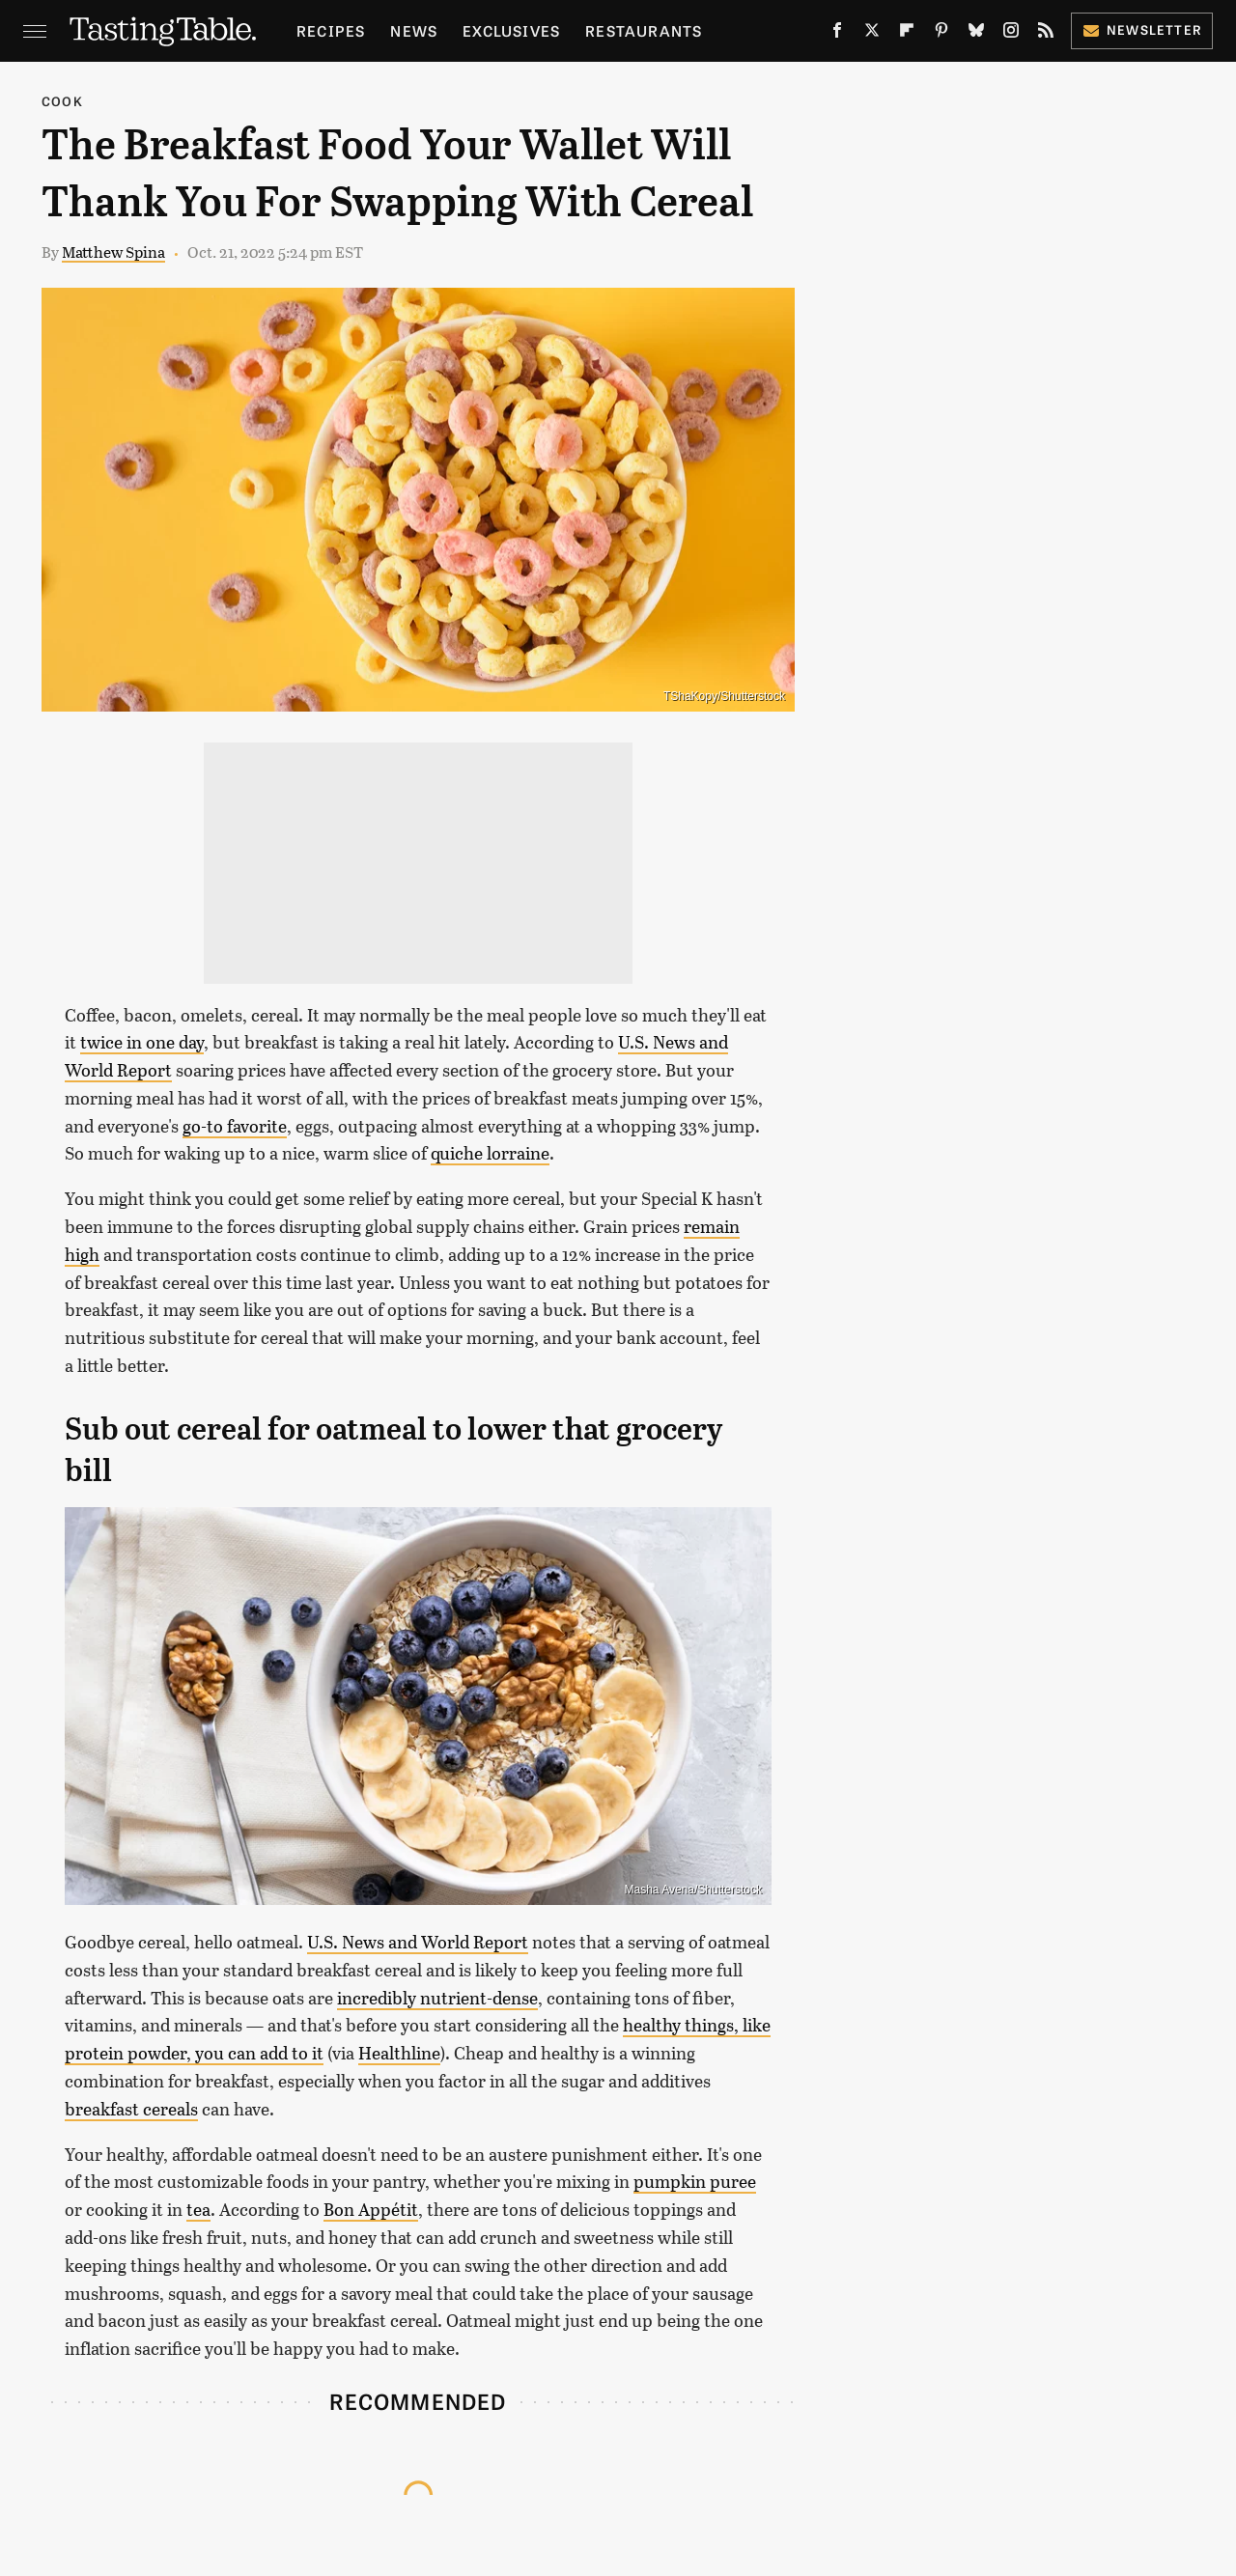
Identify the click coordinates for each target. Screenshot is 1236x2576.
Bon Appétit (370, 2209)
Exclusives (511, 30)
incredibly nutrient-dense (437, 1997)
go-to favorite (235, 1125)
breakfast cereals (131, 2108)
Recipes (330, 30)
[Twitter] (872, 34)
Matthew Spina (113, 251)
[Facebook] (837, 34)
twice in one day (142, 1041)
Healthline (399, 2052)
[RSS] (1045, 34)
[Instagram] (1011, 34)
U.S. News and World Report (417, 1941)
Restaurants (643, 30)
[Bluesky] (976, 34)
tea (198, 2209)
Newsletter (1142, 29)
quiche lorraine (490, 1152)
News (413, 30)
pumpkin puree (694, 2181)
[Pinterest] (941, 34)
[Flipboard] (906, 34)
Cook (62, 101)
